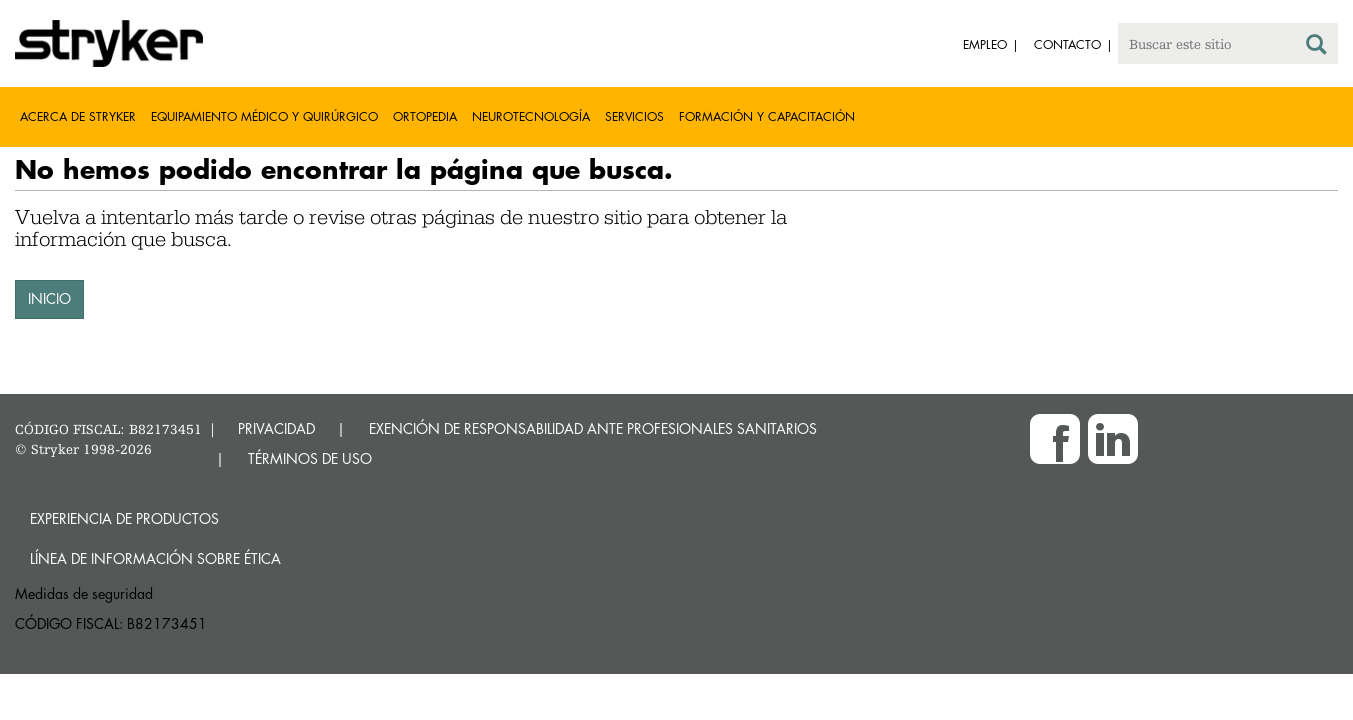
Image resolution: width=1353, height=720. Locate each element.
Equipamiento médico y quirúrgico (264, 116)
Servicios (634, 116)
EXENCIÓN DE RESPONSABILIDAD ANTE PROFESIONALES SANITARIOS (593, 428)
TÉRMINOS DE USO (310, 458)
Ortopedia (425, 116)
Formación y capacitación (767, 116)
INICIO (49, 298)
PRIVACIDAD (276, 428)
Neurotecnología (531, 116)
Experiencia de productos (124, 518)
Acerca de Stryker (78, 116)
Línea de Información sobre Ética (155, 558)
